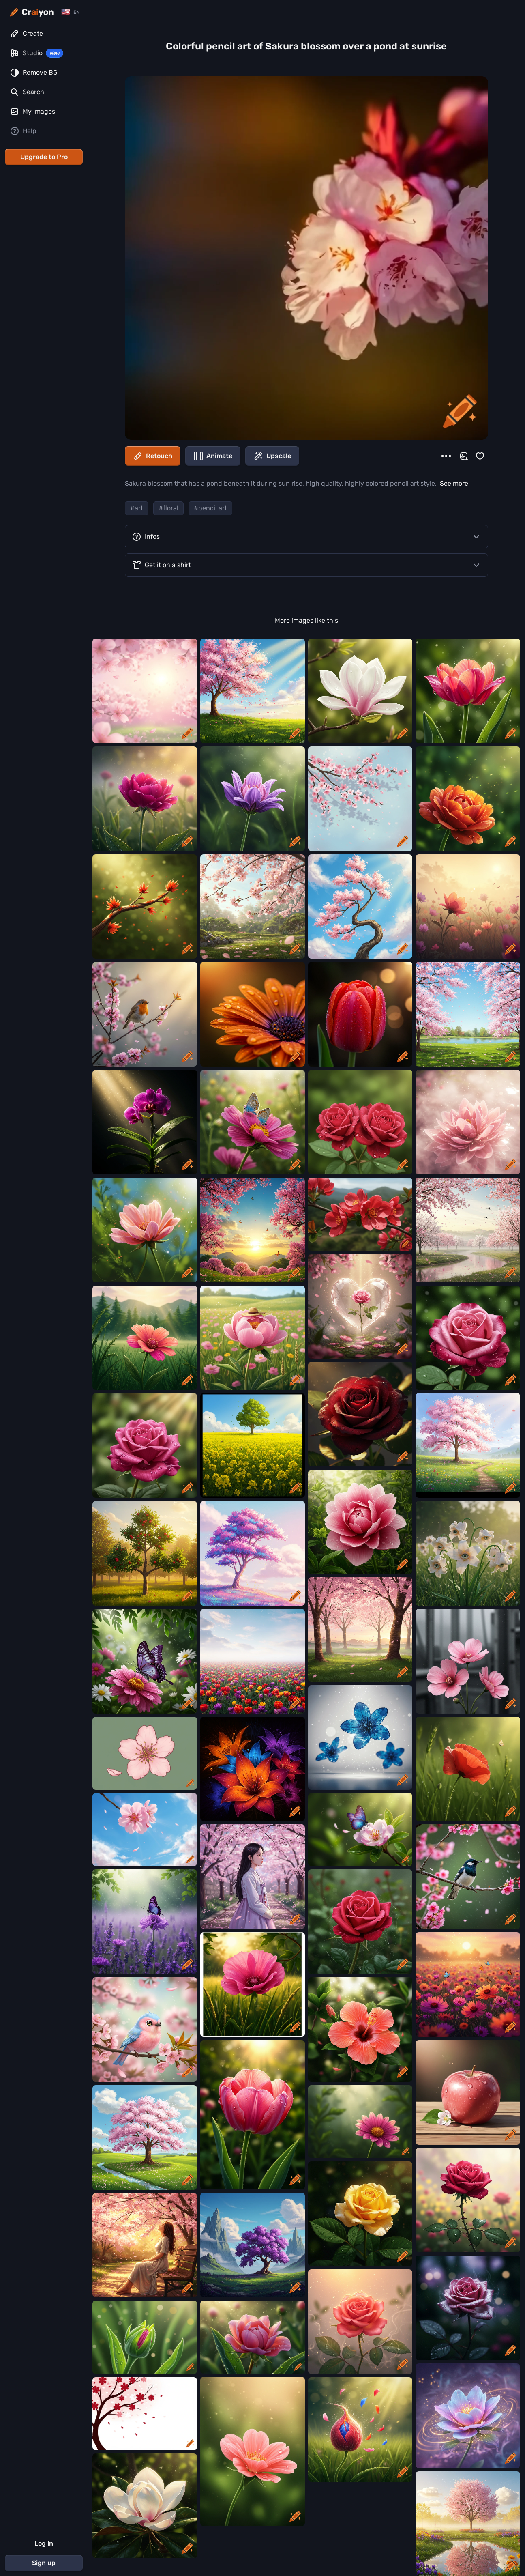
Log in (43, 2543)
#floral (168, 508)
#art (136, 508)
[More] (446, 456)
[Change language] (70, 12)
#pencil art (210, 508)
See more (454, 483)
